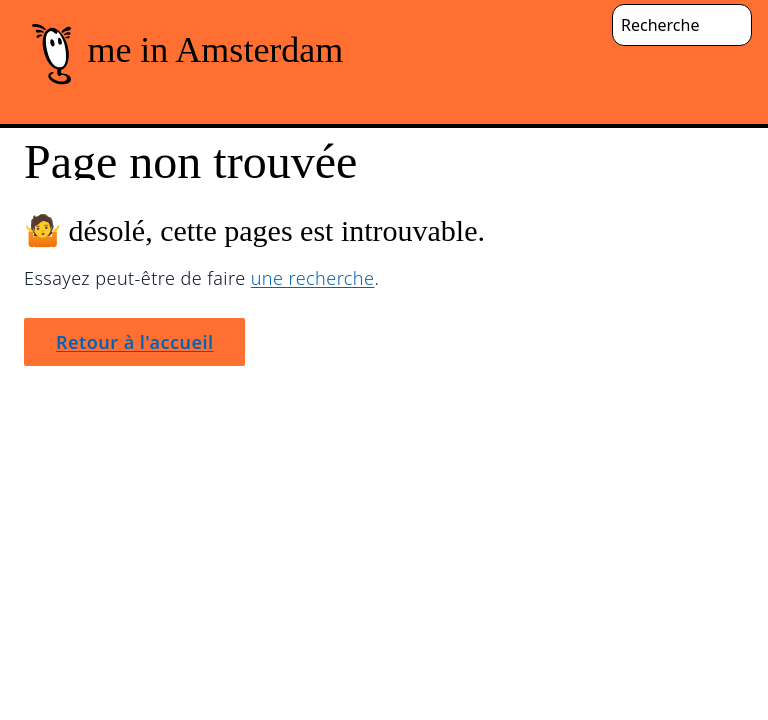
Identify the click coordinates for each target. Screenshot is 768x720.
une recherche (313, 278)
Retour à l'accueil (134, 342)
